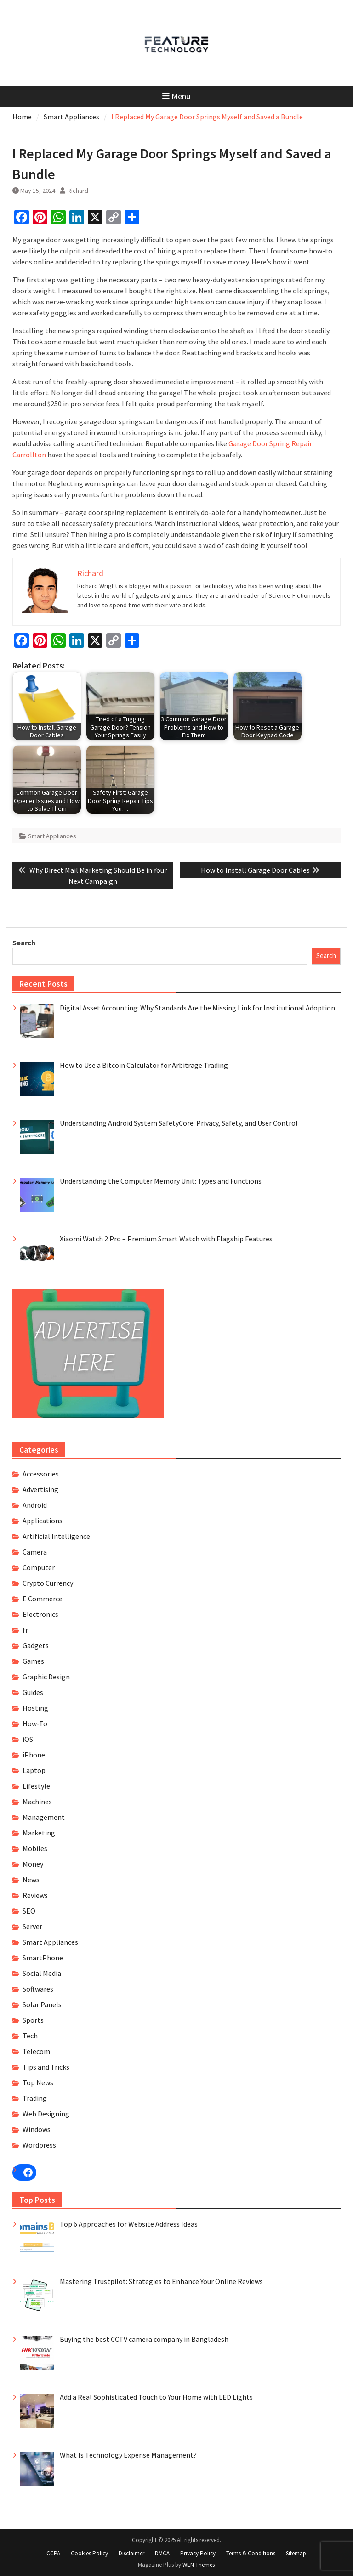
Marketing (39, 1832)
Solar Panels (42, 2004)
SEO (29, 1910)
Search (23, 942)
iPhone (34, 1754)
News (31, 1879)
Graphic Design (46, 1676)
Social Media (42, 1973)
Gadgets (36, 1645)
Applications (43, 1520)
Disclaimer (131, 2553)
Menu (176, 96)
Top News (38, 2082)
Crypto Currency (48, 1583)
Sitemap (296, 2553)
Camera (35, 1551)
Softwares (38, 1988)
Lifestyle (36, 1785)
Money (33, 1864)
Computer (39, 1567)
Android (35, 1505)
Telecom (36, 2051)
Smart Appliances (52, 836)
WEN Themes (198, 2565)
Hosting (35, 1707)
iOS (28, 1739)
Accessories (41, 1473)
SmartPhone (43, 1957)
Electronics (40, 1614)
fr (25, 1629)
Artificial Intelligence (56, 1536)
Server (32, 1926)
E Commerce (43, 1598)
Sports (33, 2020)
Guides (33, 1692)
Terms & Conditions (250, 2553)
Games (33, 1661)
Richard (78, 190)
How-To (35, 1723)
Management (44, 1817)
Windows (37, 2129)
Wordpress (39, 2144)
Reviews (35, 1895)
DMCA (162, 2553)
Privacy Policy (198, 2553)
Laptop (34, 1770)
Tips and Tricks (46, 2066)
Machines (37, 1801)
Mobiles (35, 1848)
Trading (35, 2098)
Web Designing (46, 2113)
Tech (30, 2035)
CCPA (53, 2553)
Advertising (40, 1489)
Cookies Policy (89, 2553)
